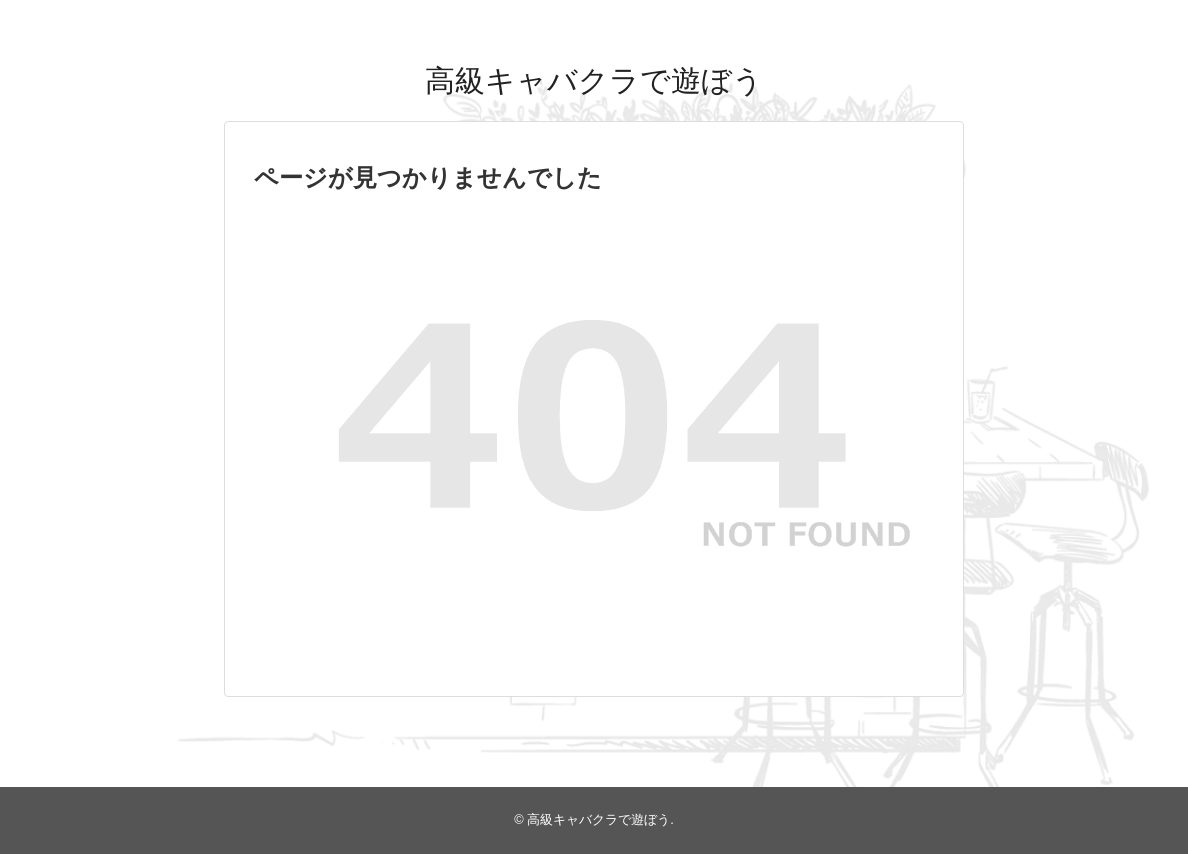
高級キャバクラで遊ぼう (594, 80)
